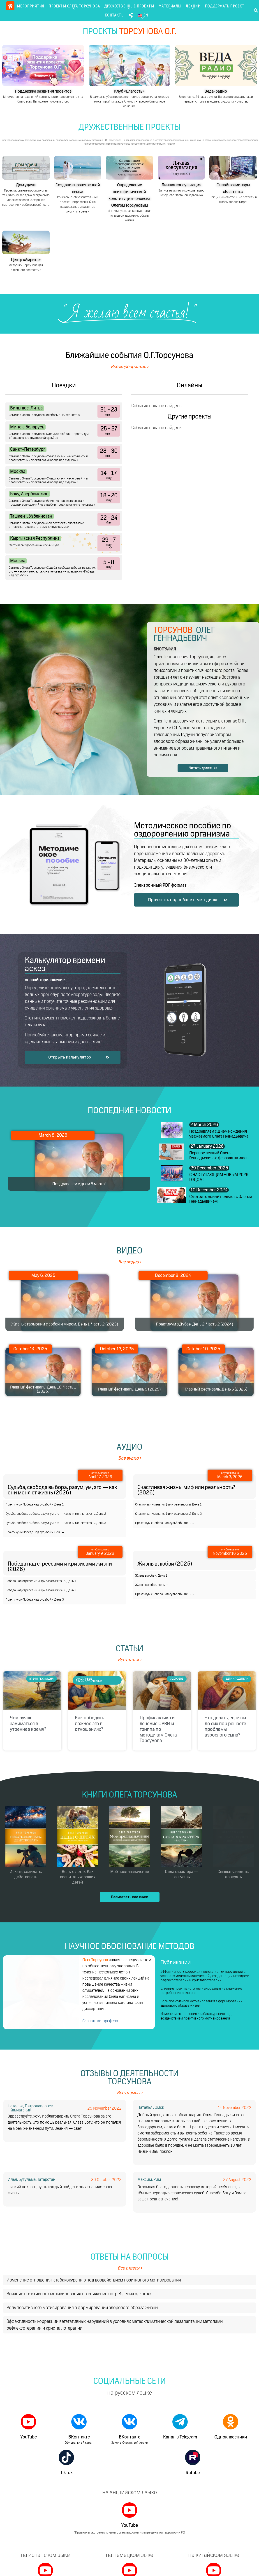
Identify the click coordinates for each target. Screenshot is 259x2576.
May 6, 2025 (43, 1275)
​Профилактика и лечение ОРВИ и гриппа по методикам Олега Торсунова (158, 1729)
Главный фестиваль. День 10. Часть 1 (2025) (43, 1389)
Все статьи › (129, 1660)
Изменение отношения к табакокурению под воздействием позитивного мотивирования (94, 2228)
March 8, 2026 (53, 1135)
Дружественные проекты (129, 6)
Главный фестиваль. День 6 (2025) (216, 1389)
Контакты (115, 14)
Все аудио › (129, 1458)
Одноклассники (230, 2385)
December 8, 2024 (173, 1275)
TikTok (66, 2420)
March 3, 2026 (230, 1477)
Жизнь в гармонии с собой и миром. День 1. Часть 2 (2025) (64, 1324)
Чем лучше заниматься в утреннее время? (28, 1724)
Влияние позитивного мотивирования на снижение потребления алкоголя (80, 2241)
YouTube (28, 2385)
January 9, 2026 (100, 1554)
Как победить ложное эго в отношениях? (89, 1724)
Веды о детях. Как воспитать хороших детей (77, 1823)
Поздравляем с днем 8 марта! (79, 1184)
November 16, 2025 (230, 1554)
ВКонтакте (79, 2385)
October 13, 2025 (117, 1349)
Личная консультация (181, 185)
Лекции (193, 6)
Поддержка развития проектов (43, 91)
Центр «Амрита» (26, 260)
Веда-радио (216, 91)
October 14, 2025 (30, 1349)
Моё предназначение (129, 1818)
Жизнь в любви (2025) (164, 1564)
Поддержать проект (224, 5)
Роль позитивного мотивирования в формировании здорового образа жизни (82, 2255)
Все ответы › (130, 2216)
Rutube (193, 2420)
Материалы (169, 6)
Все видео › (129, 1262)
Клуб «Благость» (129, 91)
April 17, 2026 (100, 1477)
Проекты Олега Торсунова (74, 6)
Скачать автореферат (101, 1968)
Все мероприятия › (129, 367)
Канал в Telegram (180, 2385)
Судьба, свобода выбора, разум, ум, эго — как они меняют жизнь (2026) (62, 1490)
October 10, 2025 (203, 1349)
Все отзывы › (129, 2040)
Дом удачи (26, 185)
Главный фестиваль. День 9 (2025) (129, 1389)
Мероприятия (30, 5)
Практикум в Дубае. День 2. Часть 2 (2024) (194, 1324)
